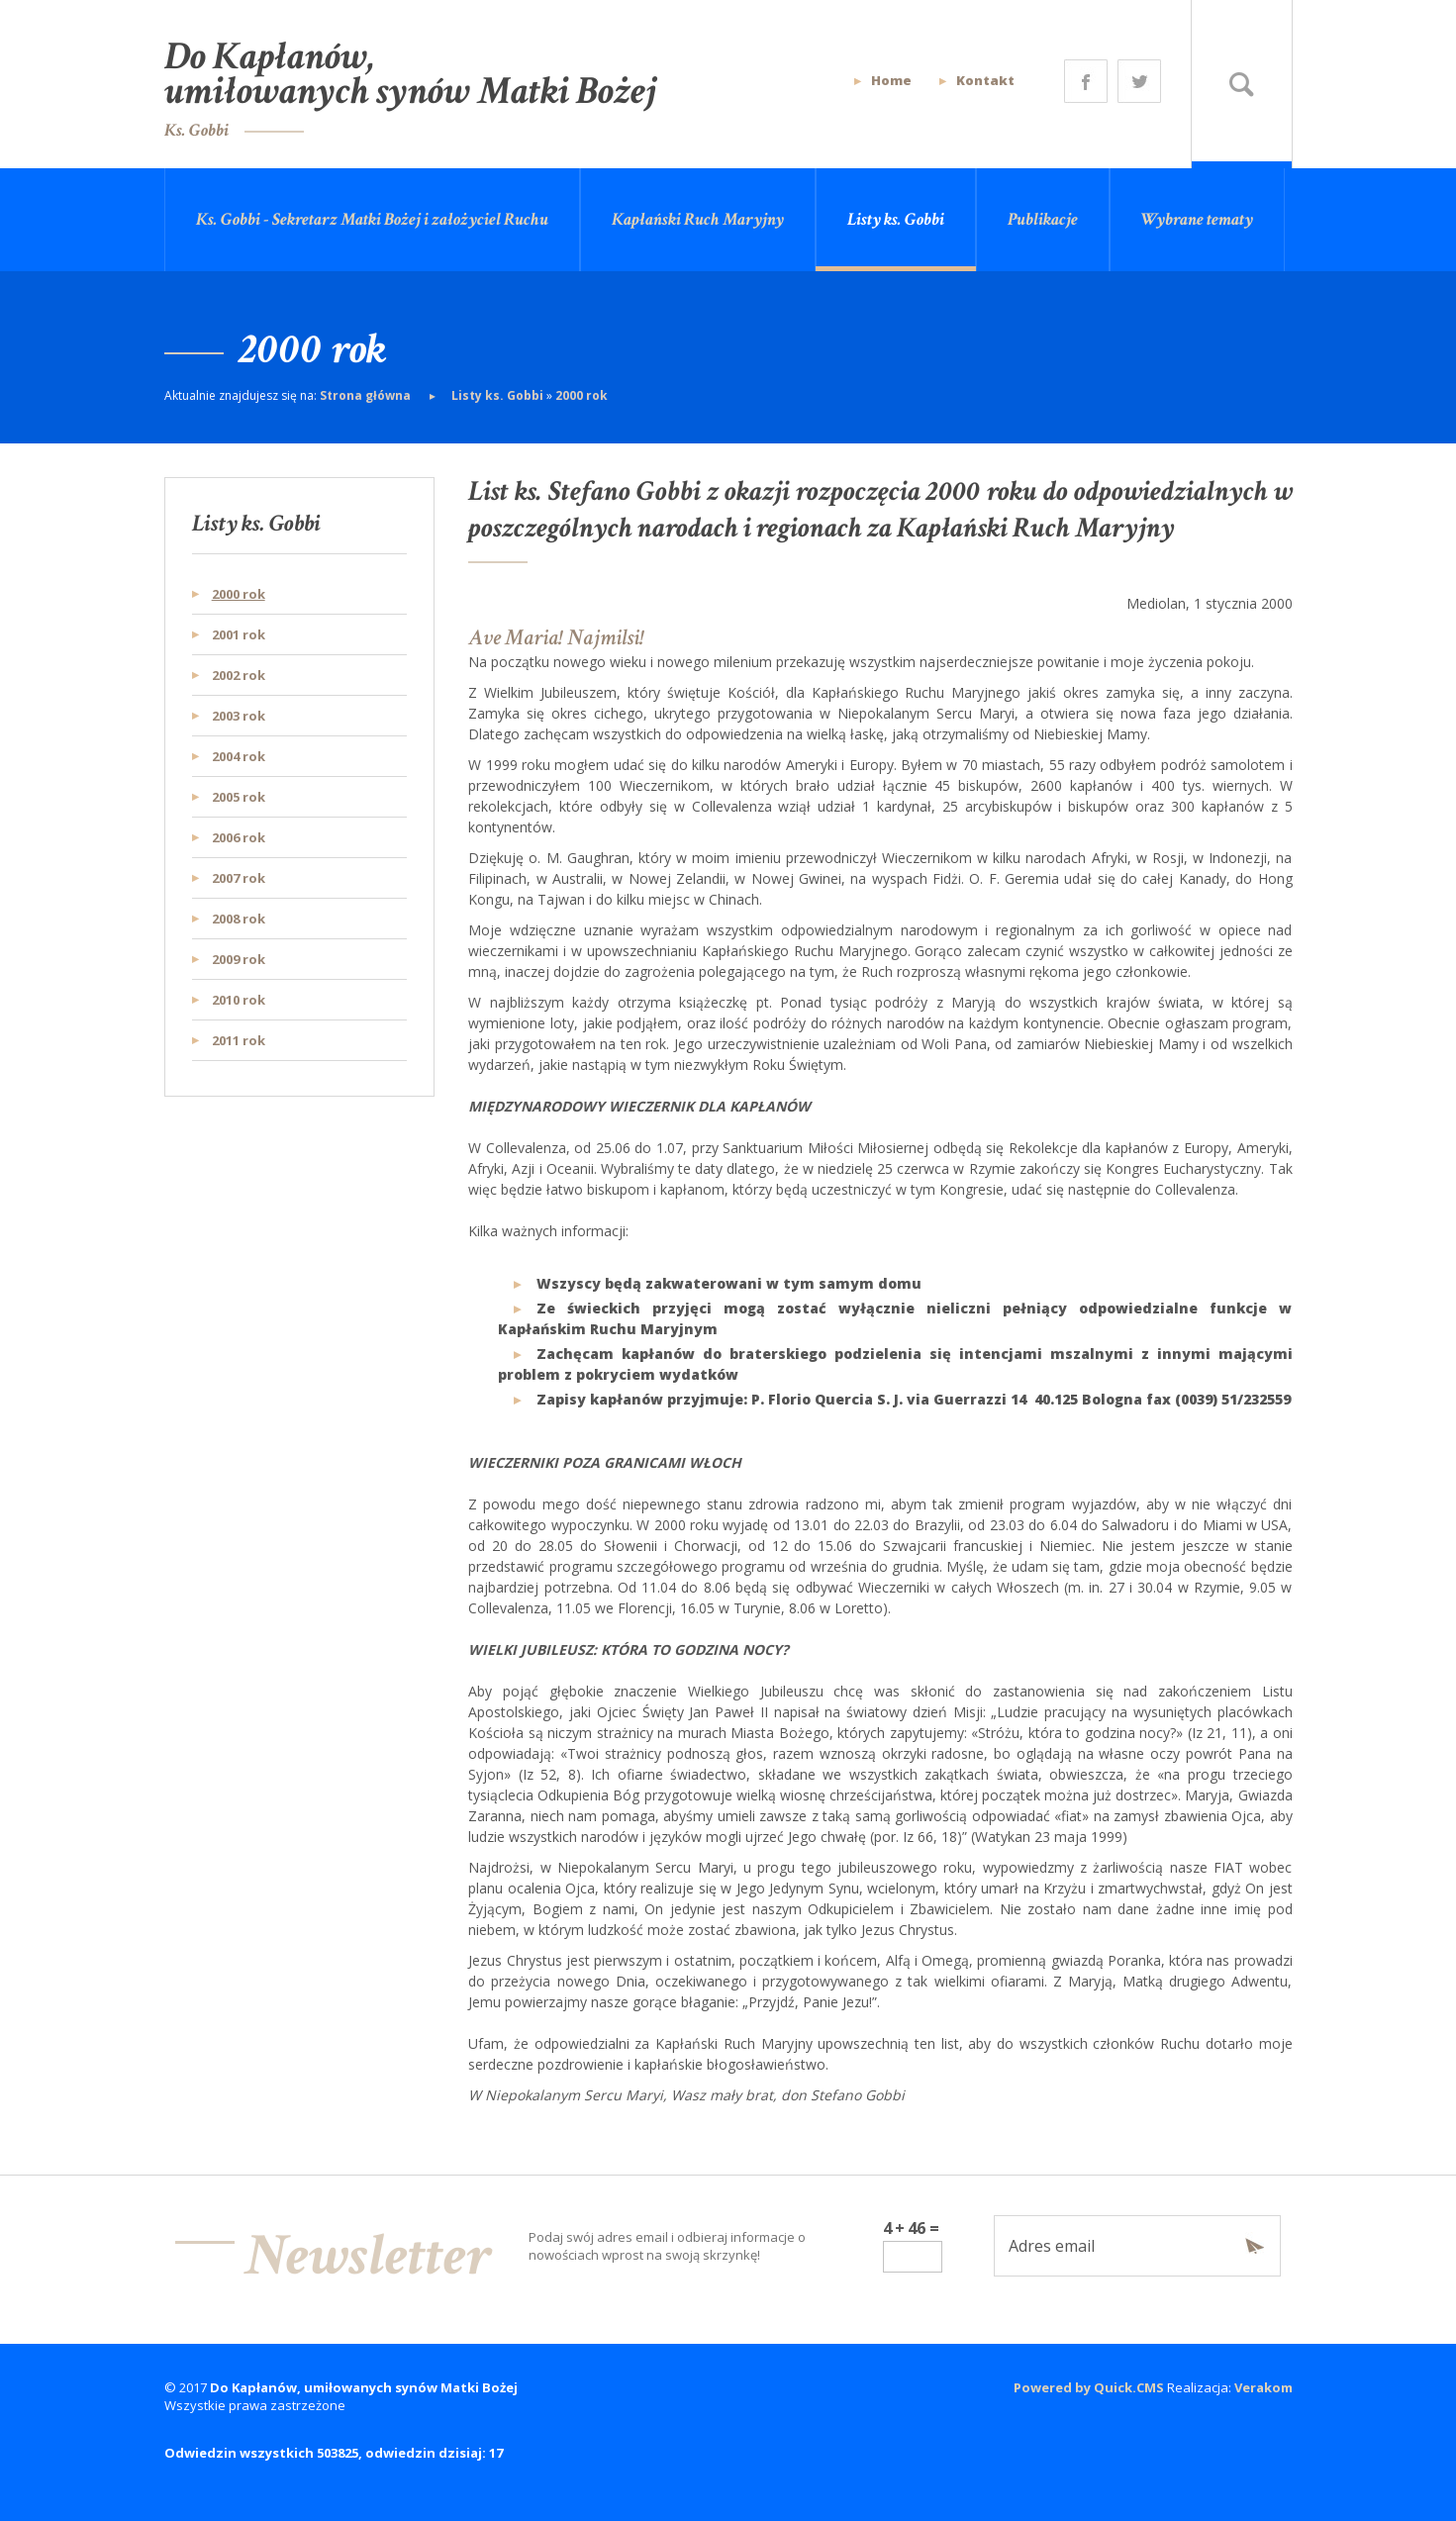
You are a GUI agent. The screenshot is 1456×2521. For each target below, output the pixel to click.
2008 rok (238, 918)
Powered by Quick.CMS (1089, 2387)
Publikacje (1043, 219)
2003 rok (238, 716)
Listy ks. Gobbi (895, 219)
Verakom (1263, 2387)
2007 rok (238, 878)
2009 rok (238, 959)
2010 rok (238, 1000)
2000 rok (581, 395)
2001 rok (238, 634)
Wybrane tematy (1197, 219)
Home (891, 80)
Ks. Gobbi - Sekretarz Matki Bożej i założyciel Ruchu (372, 219)
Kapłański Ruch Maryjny (698, 219)
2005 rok (238, 797)
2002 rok (238, 675)
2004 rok (238, 756)
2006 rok (238, 837)
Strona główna (367, 395)
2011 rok (238, 1040)
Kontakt (985, 80)
